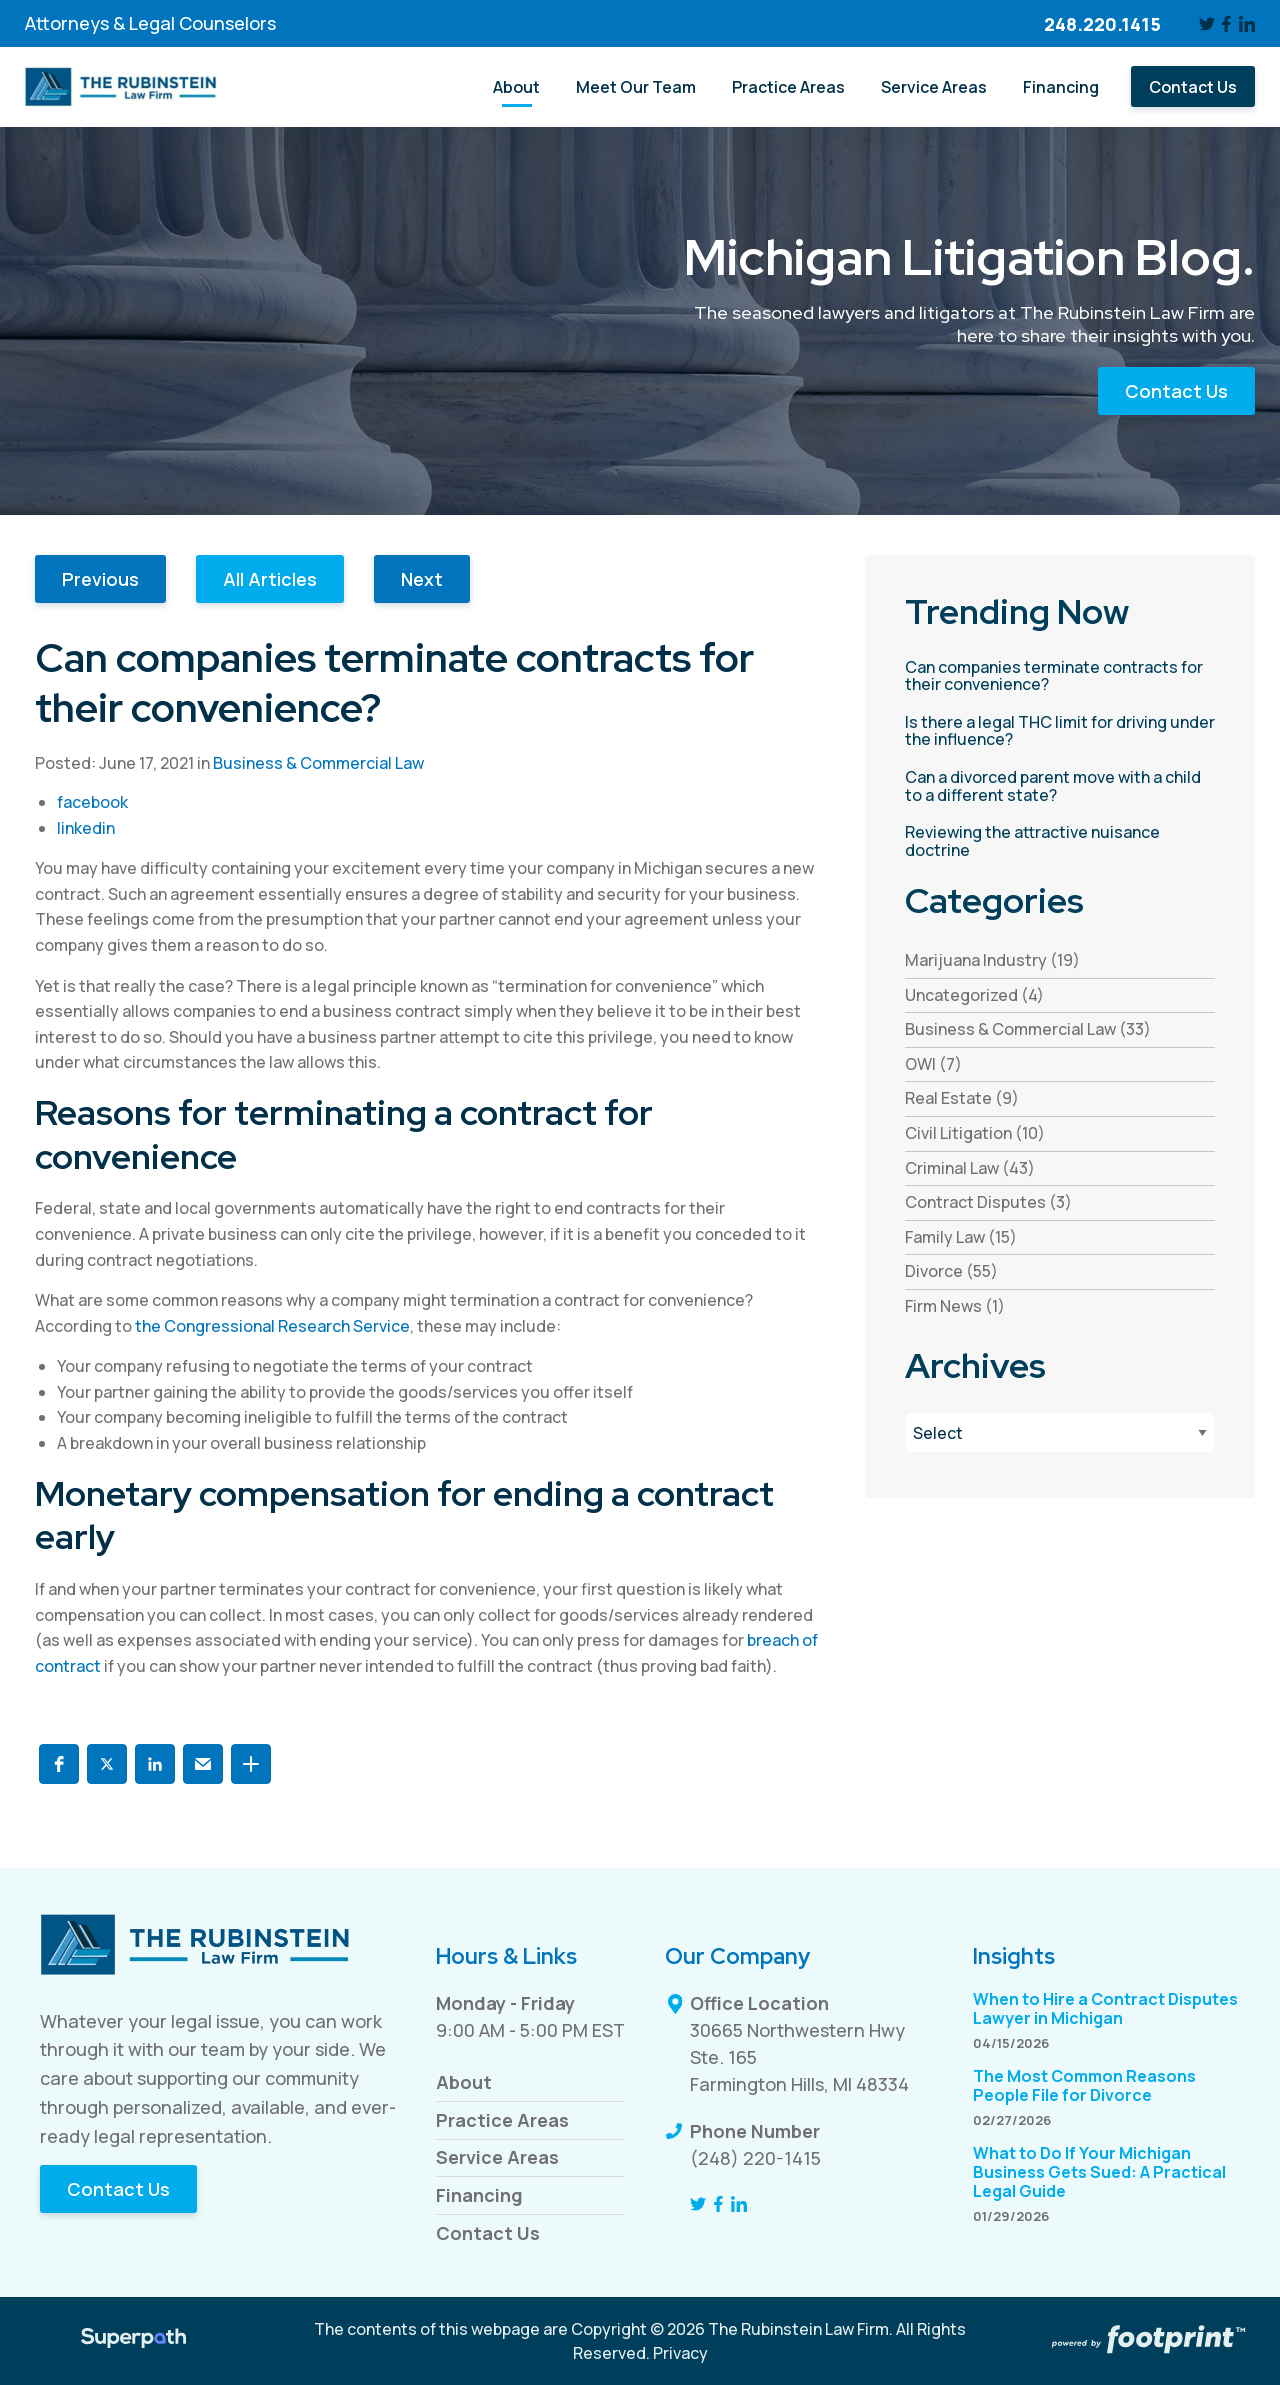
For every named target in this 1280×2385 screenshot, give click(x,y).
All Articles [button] (270, 579)
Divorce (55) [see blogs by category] (951, 1271)
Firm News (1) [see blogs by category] (955, 1306)
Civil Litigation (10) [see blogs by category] (975, 1133)
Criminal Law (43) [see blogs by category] (970, 1168)
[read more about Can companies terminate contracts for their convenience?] (1060, 676)
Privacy (680, 2353)
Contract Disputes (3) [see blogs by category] (988, 1202)
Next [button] (422, 579)
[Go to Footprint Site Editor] (1146, 2341)
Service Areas (497, 2157)
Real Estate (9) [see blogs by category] (962, 1098)
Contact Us (1176, 391)
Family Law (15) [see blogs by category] (961, 1237)
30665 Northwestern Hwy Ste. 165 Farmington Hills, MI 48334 (799, 2057)
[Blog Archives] (1060, 1432)
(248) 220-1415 (755, 2158)
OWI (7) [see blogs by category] (933, 1064)
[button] (59, 1764)
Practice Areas (502, 2120)
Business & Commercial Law (318, 763)
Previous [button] (100, 579)
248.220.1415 (1102, 24)
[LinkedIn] (1247, 24)
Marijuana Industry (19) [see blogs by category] (992, 960)
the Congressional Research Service (272, 1326)
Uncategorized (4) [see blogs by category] (974, 995)
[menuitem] (516, 86)
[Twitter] (1207, 24)
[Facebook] (1227, 24)
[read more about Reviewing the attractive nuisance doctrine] (1060, 841)
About (464, 2082)
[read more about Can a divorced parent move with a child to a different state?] (1060, 786)
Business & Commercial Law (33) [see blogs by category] (1028, 1029)
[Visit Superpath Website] (133, 2341)
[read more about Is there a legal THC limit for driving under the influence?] (1060, 731)
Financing (479, 2195)
